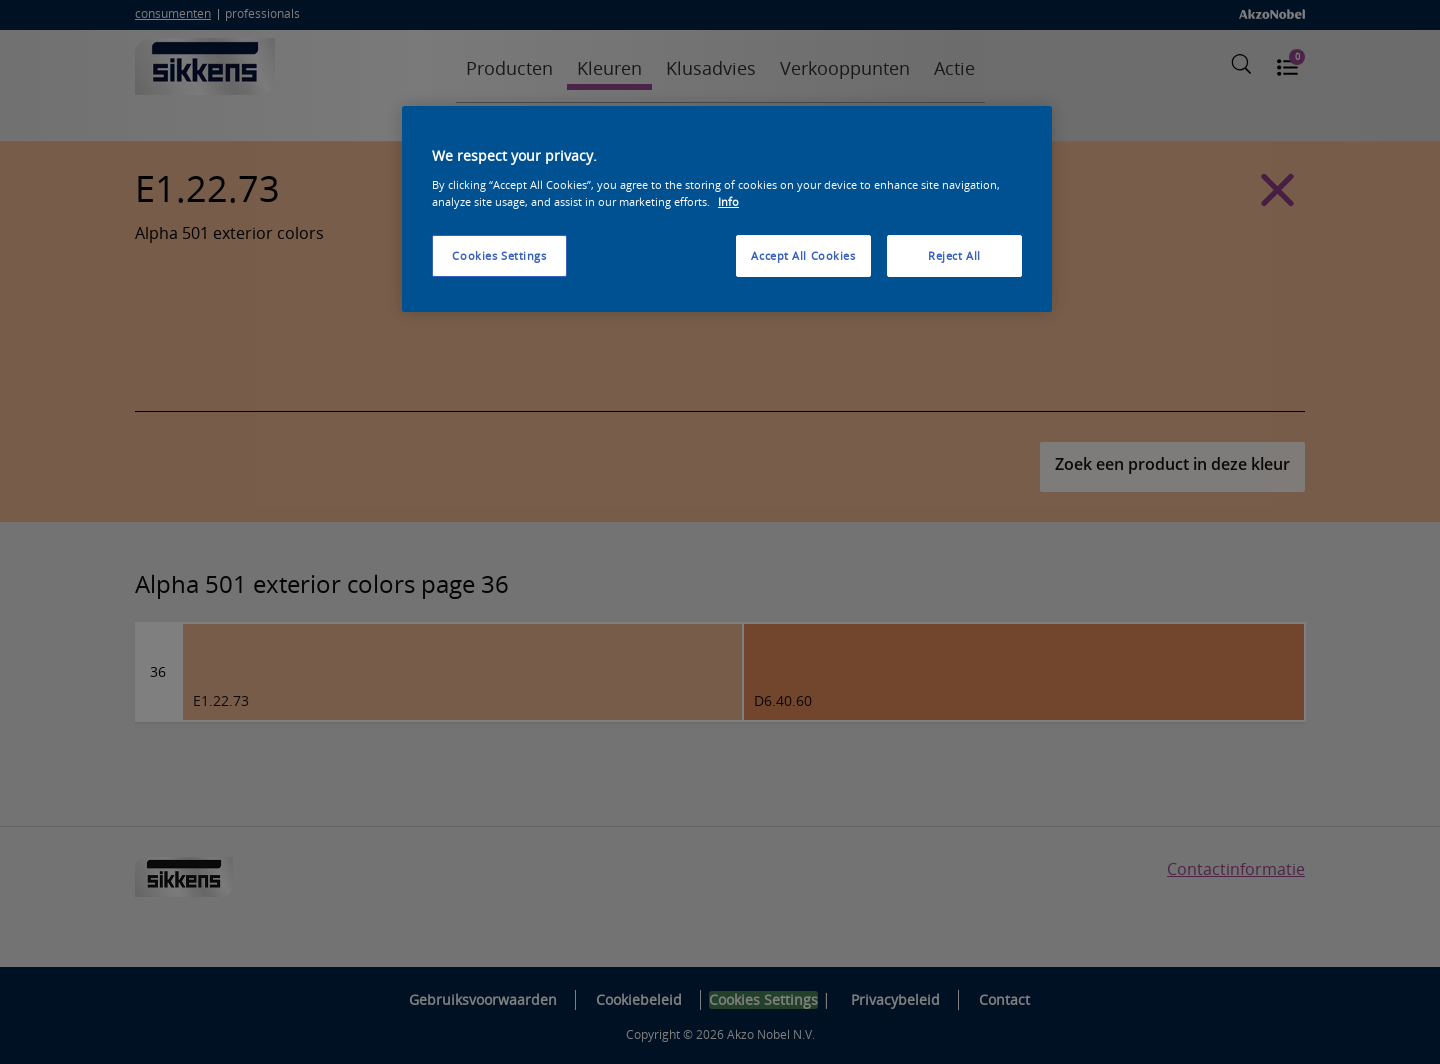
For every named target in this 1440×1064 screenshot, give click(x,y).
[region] (727, 209)
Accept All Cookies (803, 255)
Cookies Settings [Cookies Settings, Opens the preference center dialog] (499, 255)
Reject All (954, 255)
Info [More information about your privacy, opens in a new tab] (728, 201)
